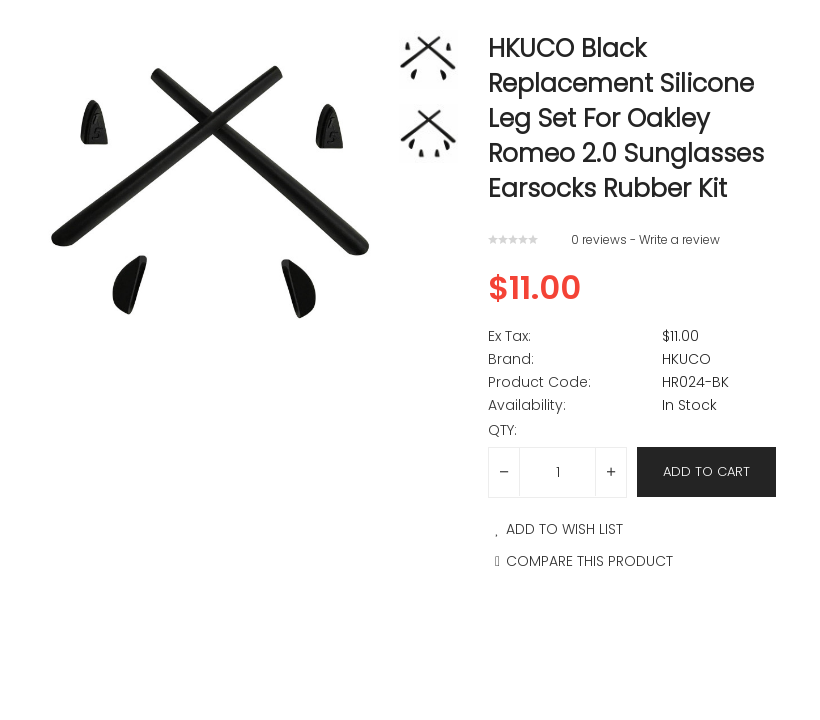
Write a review (679, 239)
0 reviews (599, 239)
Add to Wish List (555, 529)
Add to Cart (706, 471)
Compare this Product (580, 561)
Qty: (502, 430)
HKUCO (686, 359)
